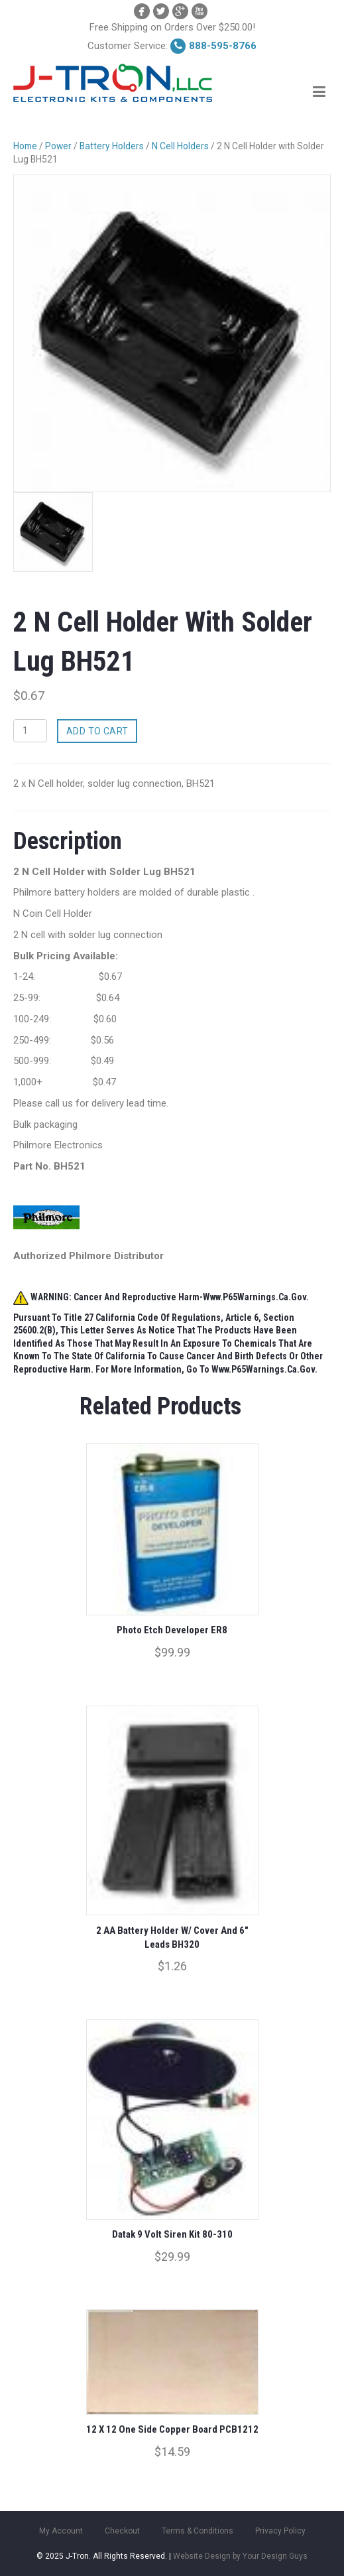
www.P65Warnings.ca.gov (263, 1369)
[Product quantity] (30, 730)
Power (58, 146)
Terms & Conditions (197, 2531)
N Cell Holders (180, 146)
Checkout (122, 2531)
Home (25, 146)
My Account (61, 2531)
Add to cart (97, 731)
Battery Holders (112, 146)
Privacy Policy (280, 2531)
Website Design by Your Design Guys (240, 2556)
